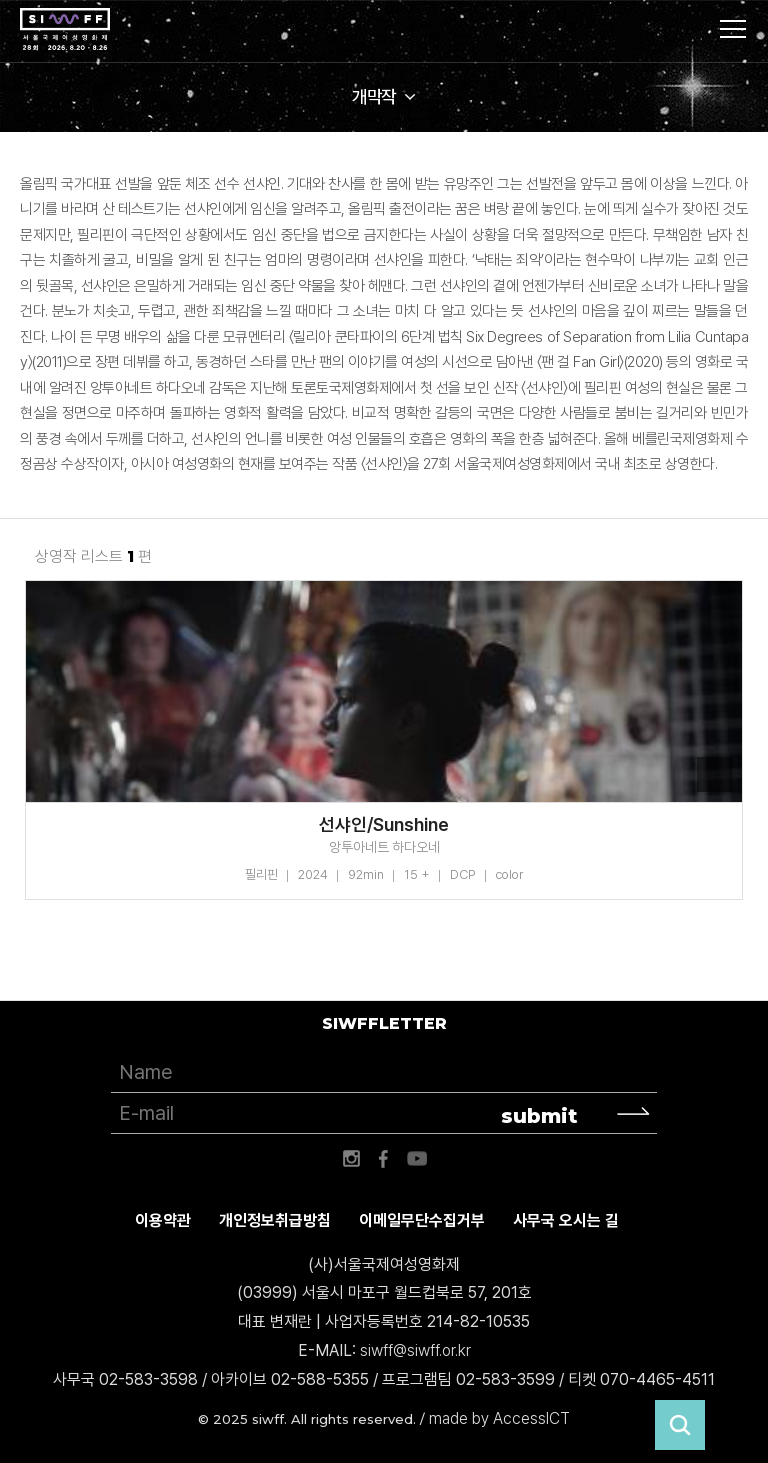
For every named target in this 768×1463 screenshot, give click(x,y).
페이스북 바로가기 (384, 1159)
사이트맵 (733, 29)
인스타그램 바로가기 (351, 1159)
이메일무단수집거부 (422, 1220)
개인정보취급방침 (275, 1220)
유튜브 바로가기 (417, 1159)
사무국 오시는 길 (566, 1220)
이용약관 (163, 1220)
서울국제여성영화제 (65, 30)
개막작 (374, 96)
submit (539, 1116)
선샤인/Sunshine (384, 825)
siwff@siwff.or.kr (415, 1350)
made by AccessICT (499, 1418)
